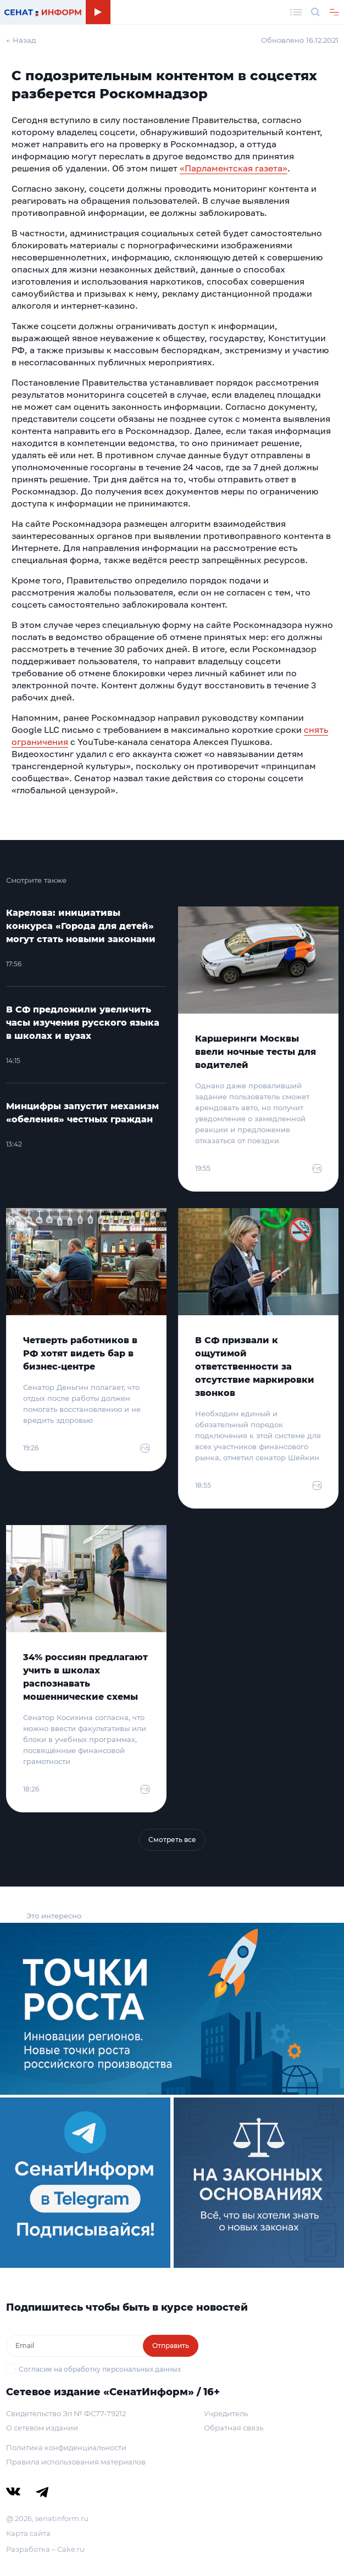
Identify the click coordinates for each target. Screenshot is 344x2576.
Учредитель (226, 2413)
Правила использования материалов (76, 2461)
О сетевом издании (42, 2427)
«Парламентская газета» (233, 168)
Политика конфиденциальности (66, 2447)
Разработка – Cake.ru (45, 2549)
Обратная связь (233, 2427)
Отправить (170, 2345)
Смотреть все (172, 1839)
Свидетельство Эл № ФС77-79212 (66, 2413)
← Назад (21, 40)
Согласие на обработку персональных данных (100, 2369)
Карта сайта (28, 2533)
